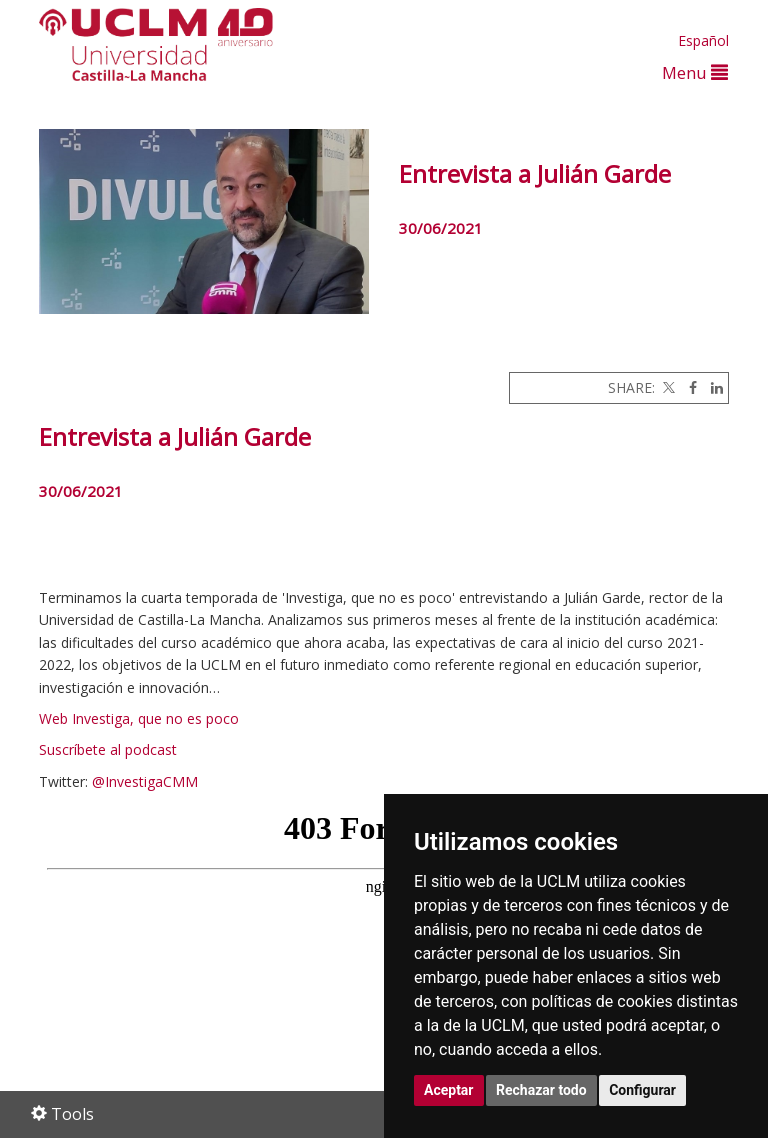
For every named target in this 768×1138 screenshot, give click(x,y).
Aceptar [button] (449, 1090)
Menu (695, 72)
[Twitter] (667, 387)
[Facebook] (688, 387)
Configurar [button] (642, 1090)
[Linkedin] (712, 387)
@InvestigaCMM (145, 781)
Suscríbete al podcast (108, 749)
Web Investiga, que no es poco (139, 718)
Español (703, 40)
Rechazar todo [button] (541, 1090)
